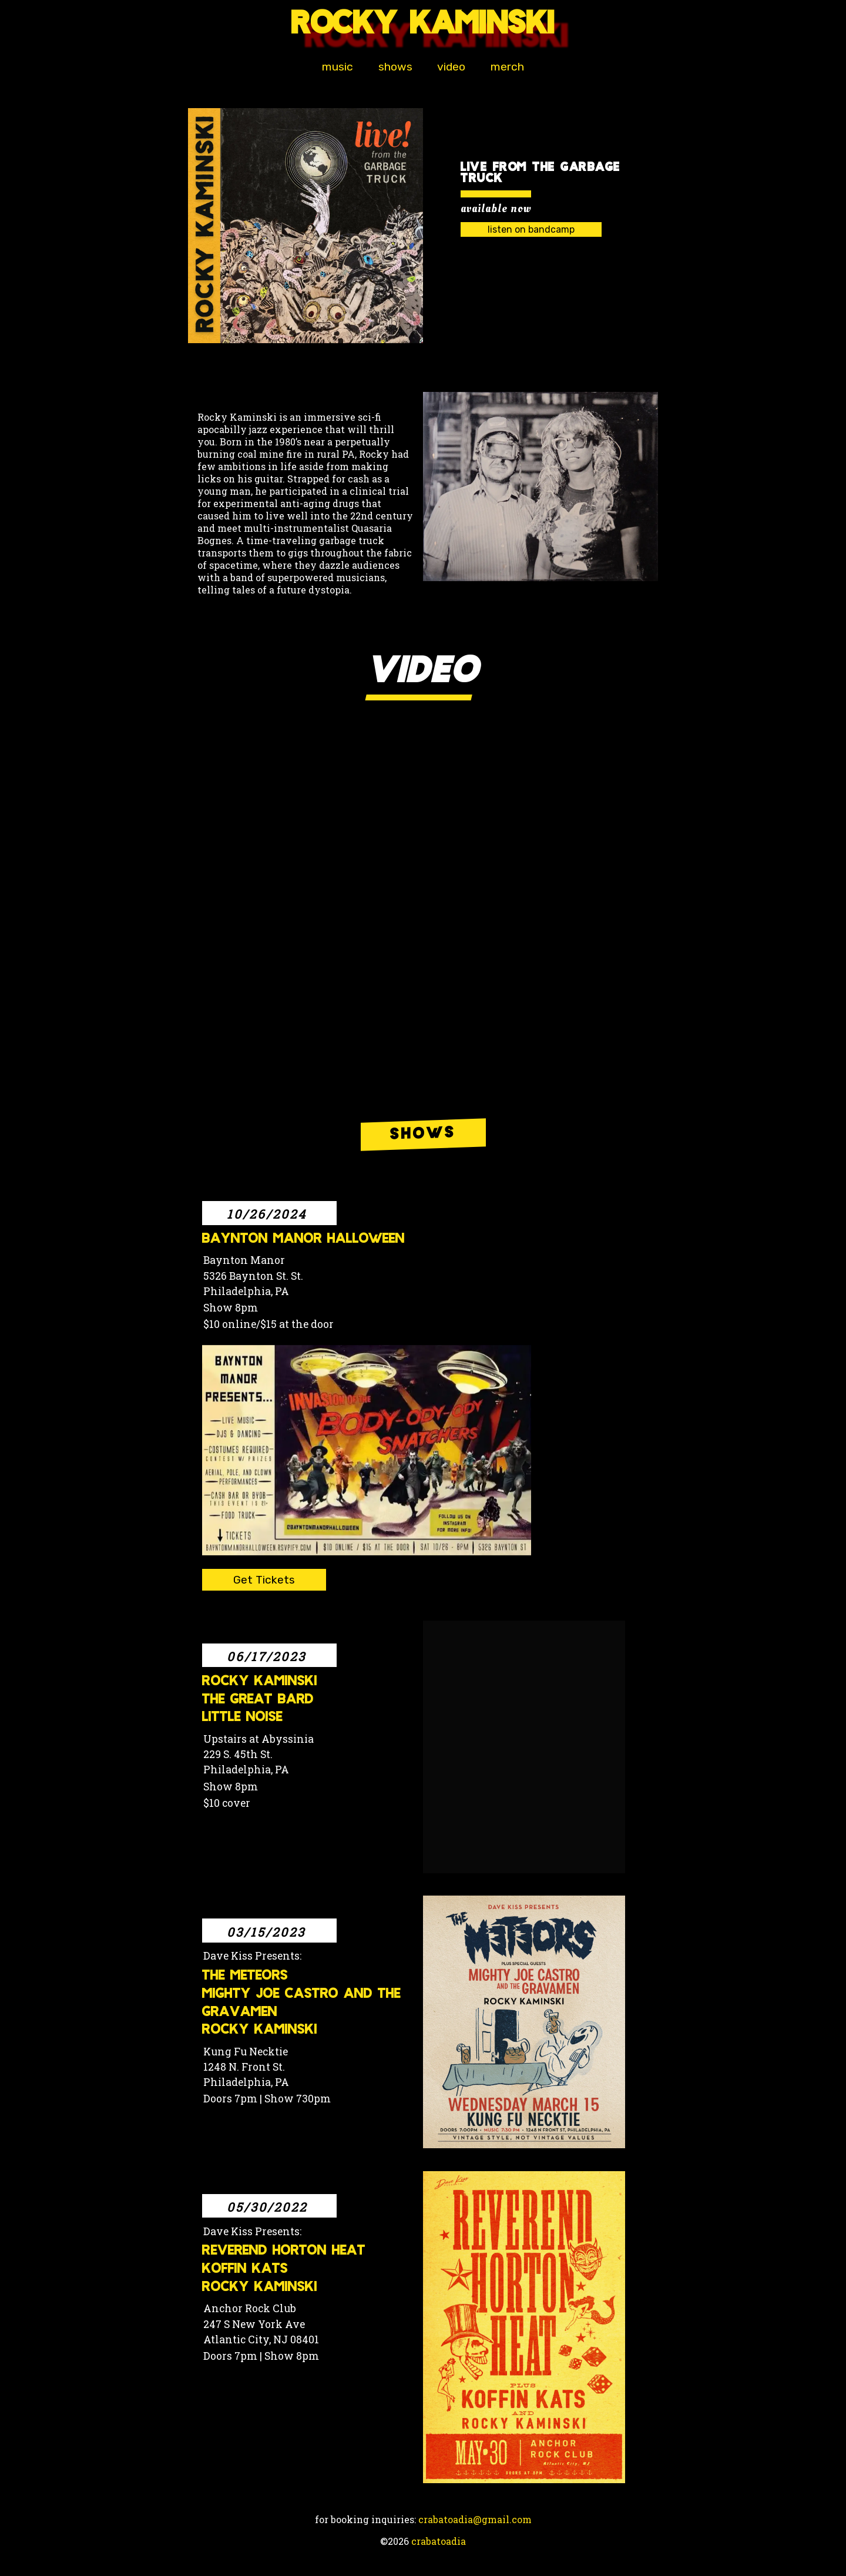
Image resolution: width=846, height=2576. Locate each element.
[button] (305, 226)
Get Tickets (264, 1580)
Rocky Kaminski (259, 1682)
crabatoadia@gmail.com (475, 2520)
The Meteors (245, 1977)
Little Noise (242, 1718)
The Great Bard (258, 1701)
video (451, 67)
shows (395, 67)
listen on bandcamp (531, 230)
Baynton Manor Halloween (303, 1240)
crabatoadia (438, 2541)
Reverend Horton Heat (283, 2252)
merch (508, 67)
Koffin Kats (245, 2270)
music (336, 67)
